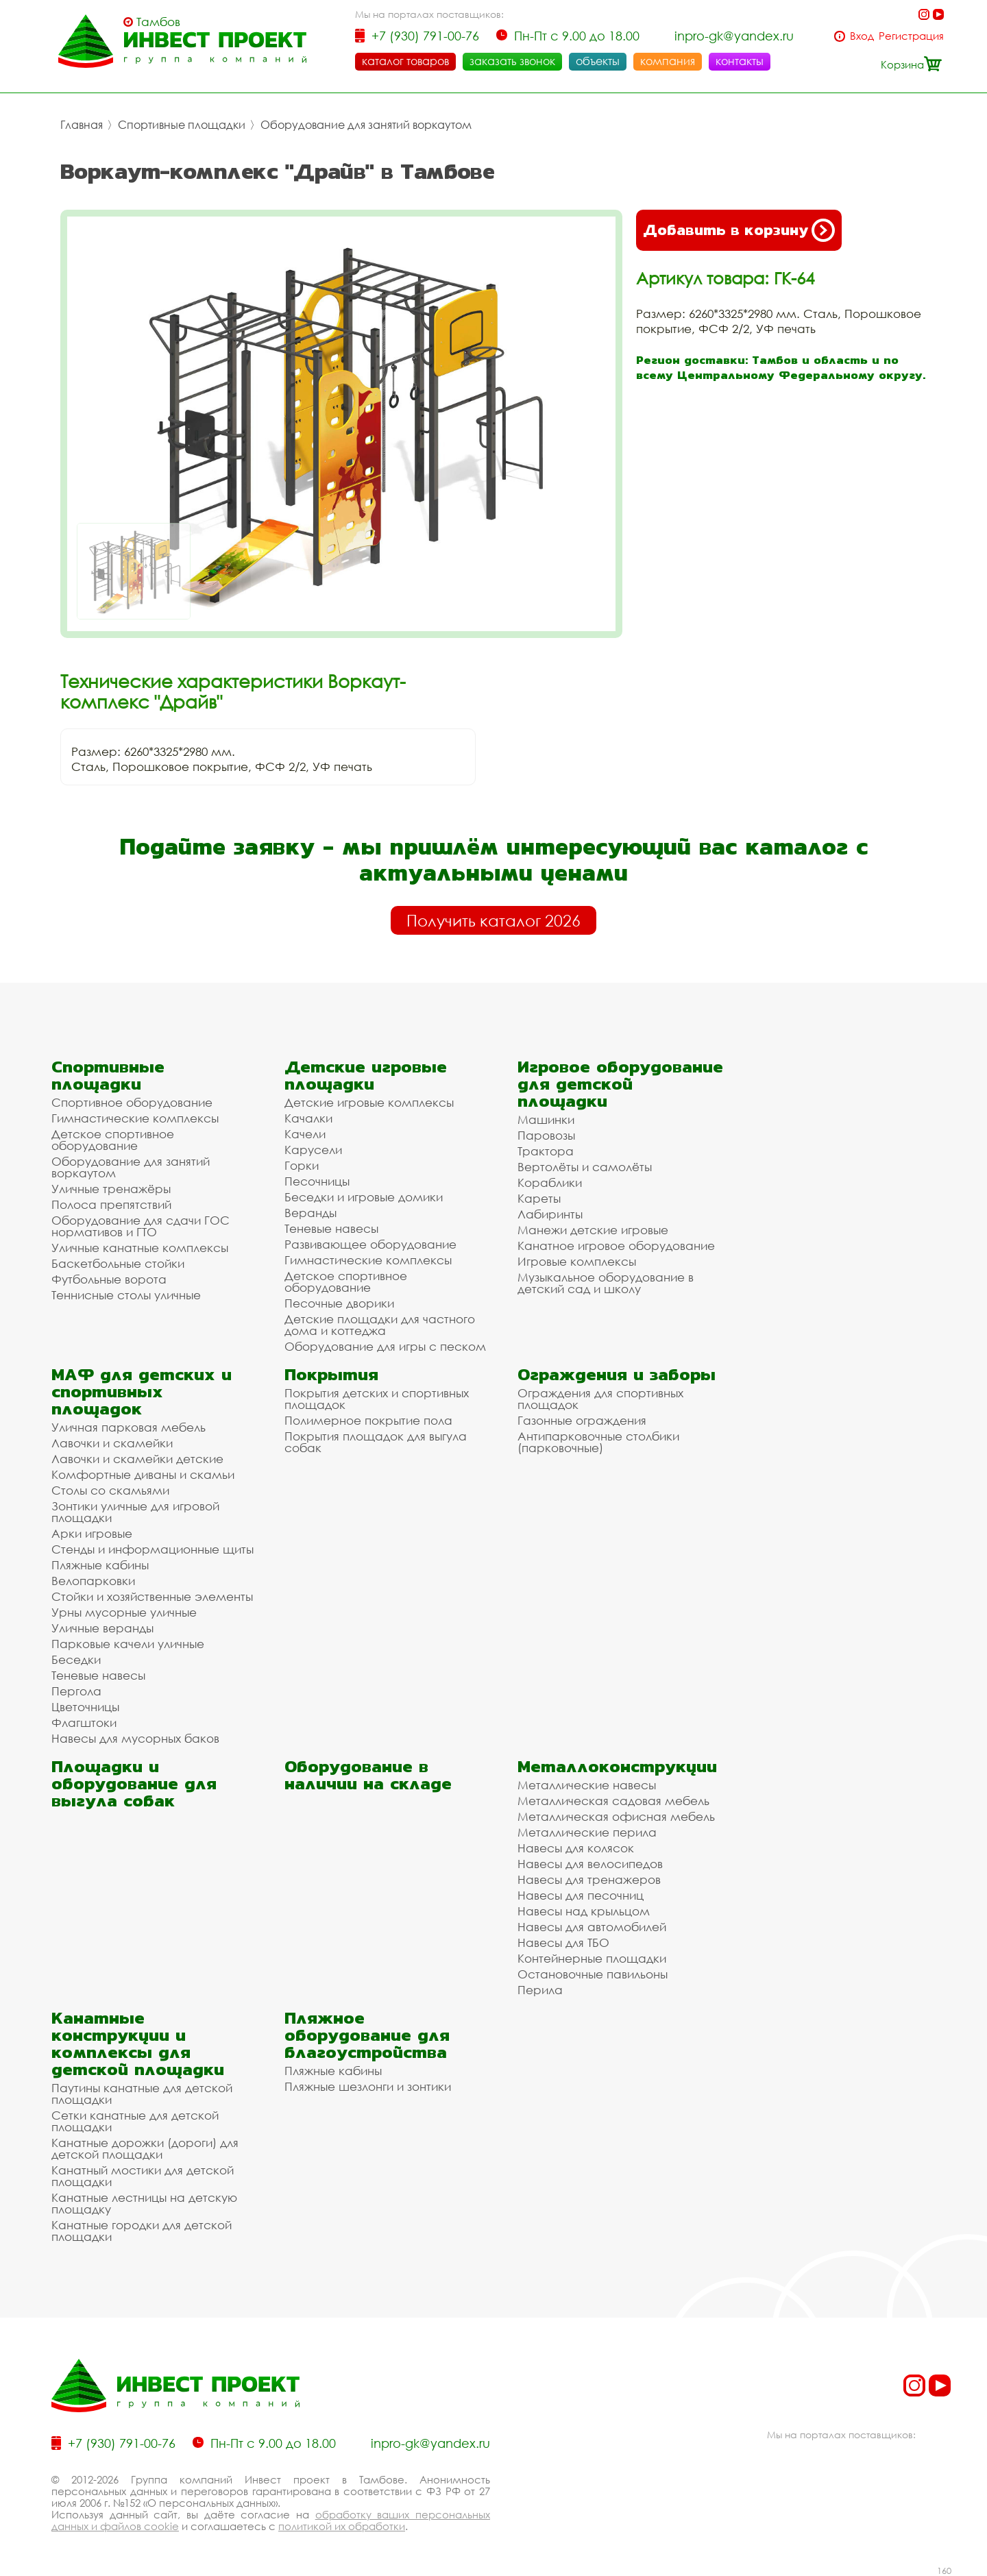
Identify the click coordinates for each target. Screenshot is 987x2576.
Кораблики (549, 1182)
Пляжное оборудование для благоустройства (367, 2035)
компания (667, 61)
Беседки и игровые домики (363, 1197)
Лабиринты (550, 1214)
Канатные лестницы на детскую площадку (144, 2203)
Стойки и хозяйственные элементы (152, 1596)
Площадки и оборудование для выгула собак (134, 1783)
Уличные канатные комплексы (139, 1247)
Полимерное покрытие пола (368, 1420)
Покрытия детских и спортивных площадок (376, 1398)
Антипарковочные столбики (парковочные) (598, 1441)
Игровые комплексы (576, 1261)
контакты (740, 61)
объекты (598, 61)
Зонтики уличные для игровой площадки (135, 1511)
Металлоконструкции (617, 1766)
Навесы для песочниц (580, 1895)
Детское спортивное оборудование (112, 1139)
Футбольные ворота (109, 1279)
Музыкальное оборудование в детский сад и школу (605, 1283)
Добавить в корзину (739, 230)
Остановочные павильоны (592, 1974)
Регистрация (911, 36)
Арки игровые (91, 1533)
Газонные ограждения (581, 1420)
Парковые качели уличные (127, 1643)
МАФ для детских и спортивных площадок (141, 1391)
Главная (81, 125)
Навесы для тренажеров (589, 1879)
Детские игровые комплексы (369, 1102)
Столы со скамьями (110, 1490)
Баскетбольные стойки (117, 1263)
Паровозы (546, 1135)
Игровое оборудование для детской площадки (620, 1083)
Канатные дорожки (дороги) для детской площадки (145, 2148)
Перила (540, 1990)
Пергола (76, 1691)
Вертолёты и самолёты (584, 1167)
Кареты (539, 1198)
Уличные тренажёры (111, 1188)
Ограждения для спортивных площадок (600, 1398)
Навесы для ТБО (563, 1942)
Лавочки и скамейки (112, 1443)
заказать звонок (512, 61)
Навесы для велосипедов (590, 1863)
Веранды (310, 1212)
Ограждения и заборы (616, 1374)
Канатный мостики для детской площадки (142, 2175)
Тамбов (158, 22)
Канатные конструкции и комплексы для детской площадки (137, 2043)
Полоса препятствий (111, 1204)
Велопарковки (93, 1580)
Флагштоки (84, 1722)
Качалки (308, 1118)
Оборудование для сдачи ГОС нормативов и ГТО (140, 1226)
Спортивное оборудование (131, 1102)
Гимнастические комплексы (135, 1118)
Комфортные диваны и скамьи (142, 1474)
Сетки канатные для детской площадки (135, 2121)
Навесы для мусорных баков (135, 1738)
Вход (862, 36)
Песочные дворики (339, 1303)
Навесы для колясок (575, 1848)
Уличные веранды (102, 1628)
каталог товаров (405, 61)
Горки (301, 1165)
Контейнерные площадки (591, 1958)
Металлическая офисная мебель (616, 1816)
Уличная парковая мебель (128, 1427)
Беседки (76, 1659)
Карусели (313, 1149)
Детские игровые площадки (365, 1075)
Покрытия (331, 1374)
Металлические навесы (586, 1785)
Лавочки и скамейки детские (137, 1458)
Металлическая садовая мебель (613, 1800)
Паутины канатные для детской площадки (141, 2093)
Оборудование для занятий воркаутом (366, 125)
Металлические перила (587, 1832)
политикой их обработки (341, 2526)
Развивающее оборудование (370, 1244)
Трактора (545, 1151)
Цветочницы (85, 1707)
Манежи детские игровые (592, 1230)
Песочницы (317, 1181)
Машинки (545, 1119)
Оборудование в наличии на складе (368, 1775)
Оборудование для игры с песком (385, 1346)
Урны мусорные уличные (124, 1612)
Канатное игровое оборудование (616, 1245)
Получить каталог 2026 (493, 920)
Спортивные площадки (181, 125)
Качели (305, 1134)
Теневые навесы (331, 1228)
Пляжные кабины (100, 1565)
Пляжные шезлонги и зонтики (367, 2086)
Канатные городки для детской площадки (141, 2230)
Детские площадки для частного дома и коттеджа (379, 1324)
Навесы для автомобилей (591, 1927)
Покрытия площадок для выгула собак (375, 1441)
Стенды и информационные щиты (152, 1549)
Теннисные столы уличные (126, 1295)
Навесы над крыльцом (583, 1911)
